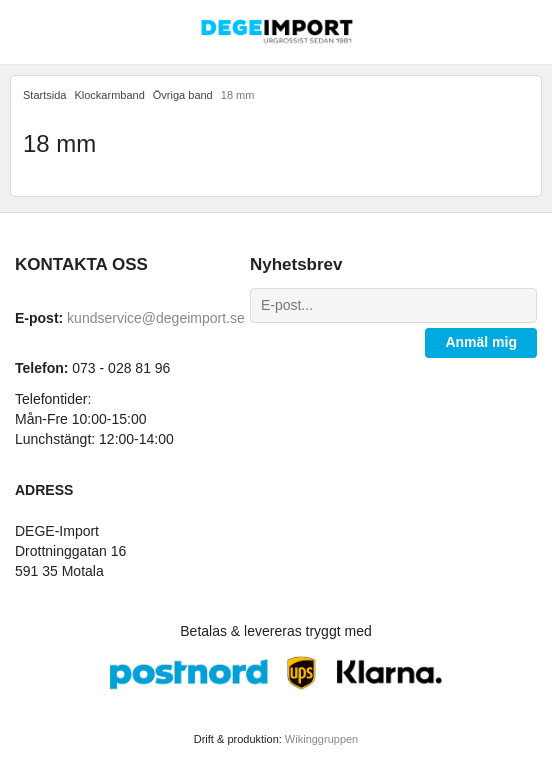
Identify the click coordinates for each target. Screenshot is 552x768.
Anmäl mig (481, 342)
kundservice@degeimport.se (156, 318)
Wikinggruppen (321, 739)
